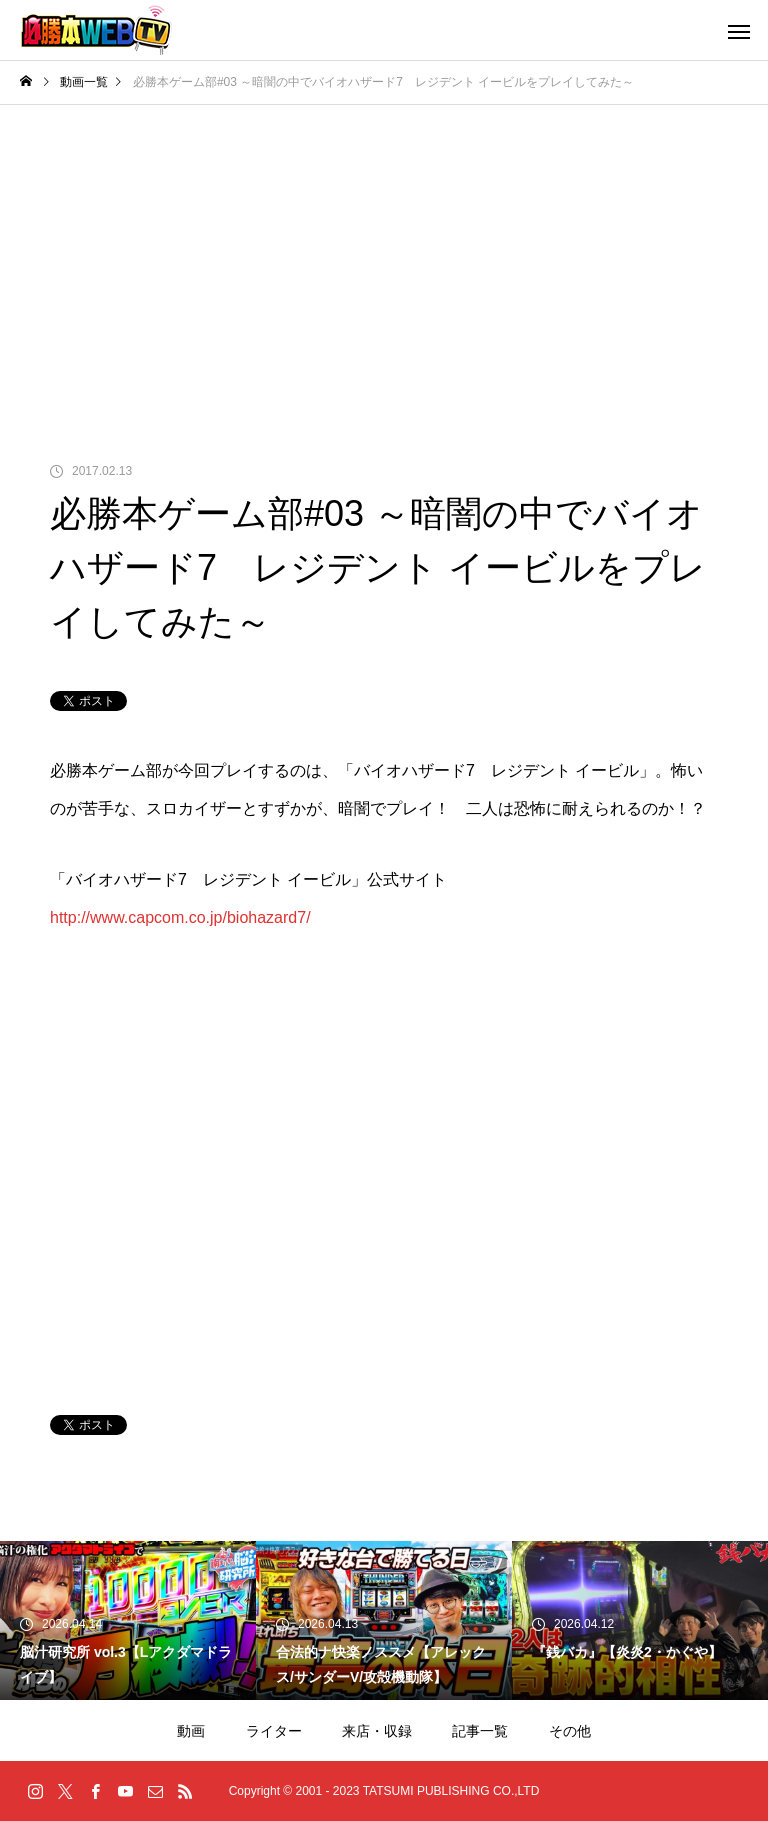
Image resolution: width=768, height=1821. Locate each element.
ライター (274, 1731)
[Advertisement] (384, 255)
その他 (570, 1731)
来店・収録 (377, 1731)
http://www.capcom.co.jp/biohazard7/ (180, 917)
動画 (191, 1731)
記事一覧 (480, 1731)
